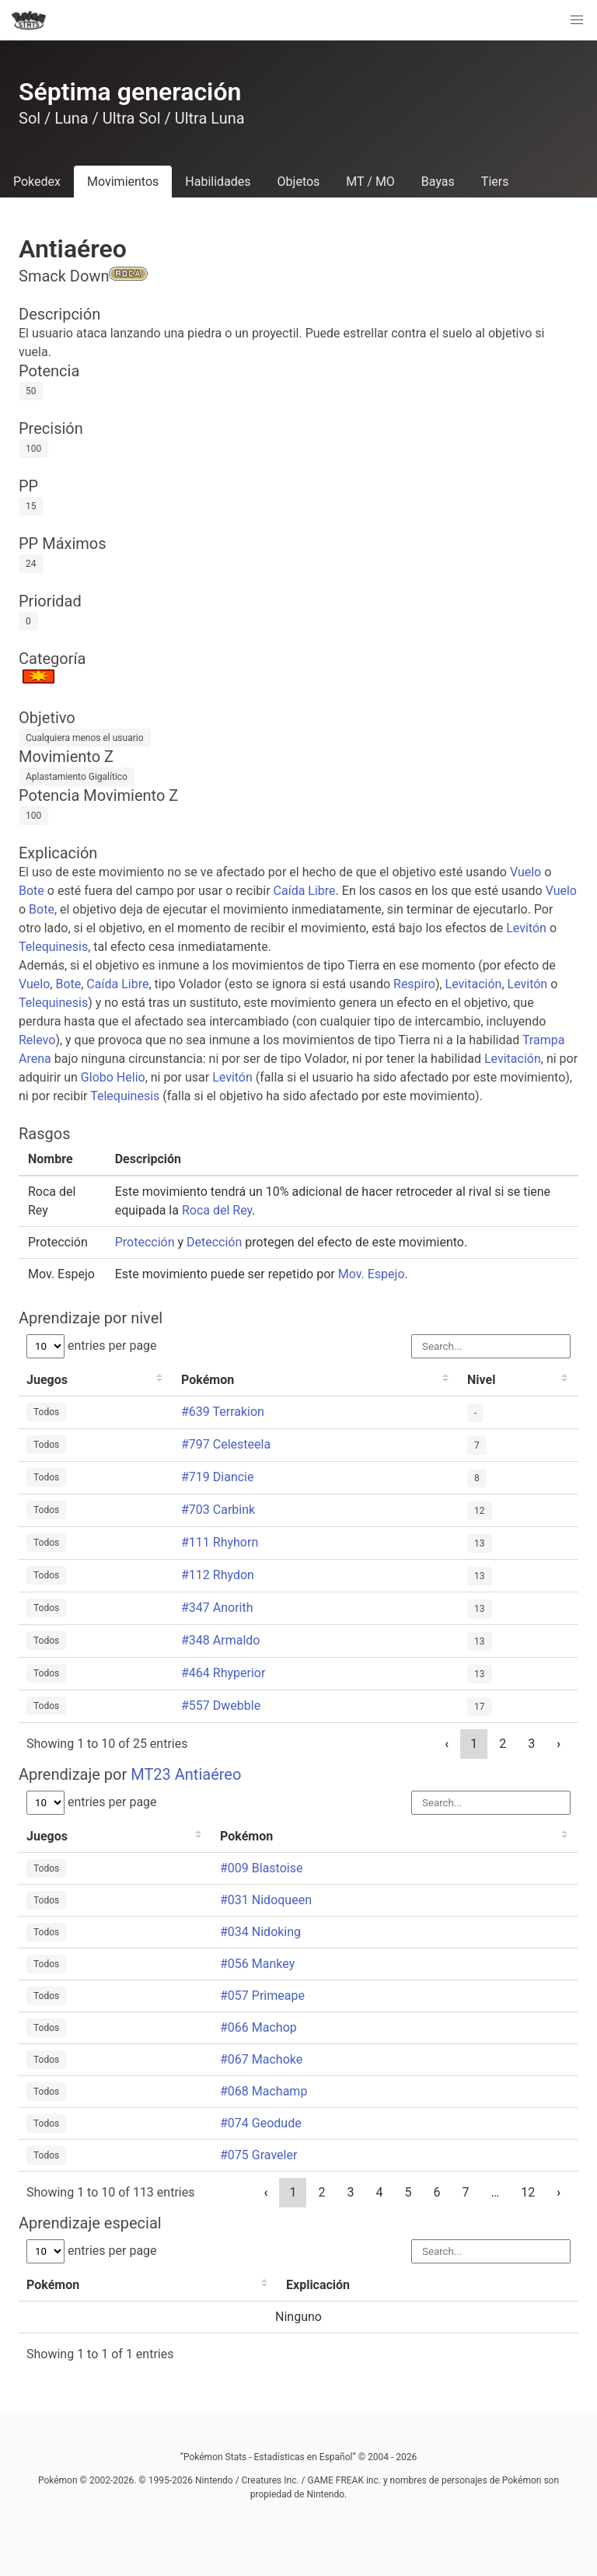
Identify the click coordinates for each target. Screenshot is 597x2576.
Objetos (299, 181)
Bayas (438, 181)
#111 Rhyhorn (219, 1542)
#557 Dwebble (220, 1705)
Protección (145, 1242)
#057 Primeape (262, 1995)
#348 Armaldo (220, 1640)
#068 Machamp (263, 2091)
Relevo (37, 1040)
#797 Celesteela (226, 1444)
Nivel (481, 1379)
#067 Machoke (261, 2059)
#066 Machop (258, 2027)
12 (528, 2192)
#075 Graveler (258, 2155)
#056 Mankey (257, 1963)
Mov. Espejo (371, 1274)
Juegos (47, 1379)
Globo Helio (113, 1077)
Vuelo (525, 872)
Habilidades (217, 181)
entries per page (91, 1345)
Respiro (414, 984)
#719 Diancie (217, 1477)
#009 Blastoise (261, 1868)
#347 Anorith (217, 1607)
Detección (214, 1242)
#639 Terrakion (222, 1411)
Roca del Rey (217, 1210)
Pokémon (207, 1379)
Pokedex (37, 181)
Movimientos (123, 181)
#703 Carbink (218, 1509)
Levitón (526, 928)
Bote (31, 890)
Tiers (495, 181)
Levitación (473, 984)
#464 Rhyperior (223, 1672)
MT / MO (370, 181)
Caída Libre (305, 890)
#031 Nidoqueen (266, 1900)
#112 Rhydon (217, 1575)
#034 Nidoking (260, 1931)
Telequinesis (53, 946)
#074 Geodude (261, 2123)
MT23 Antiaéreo (186, 1774)
